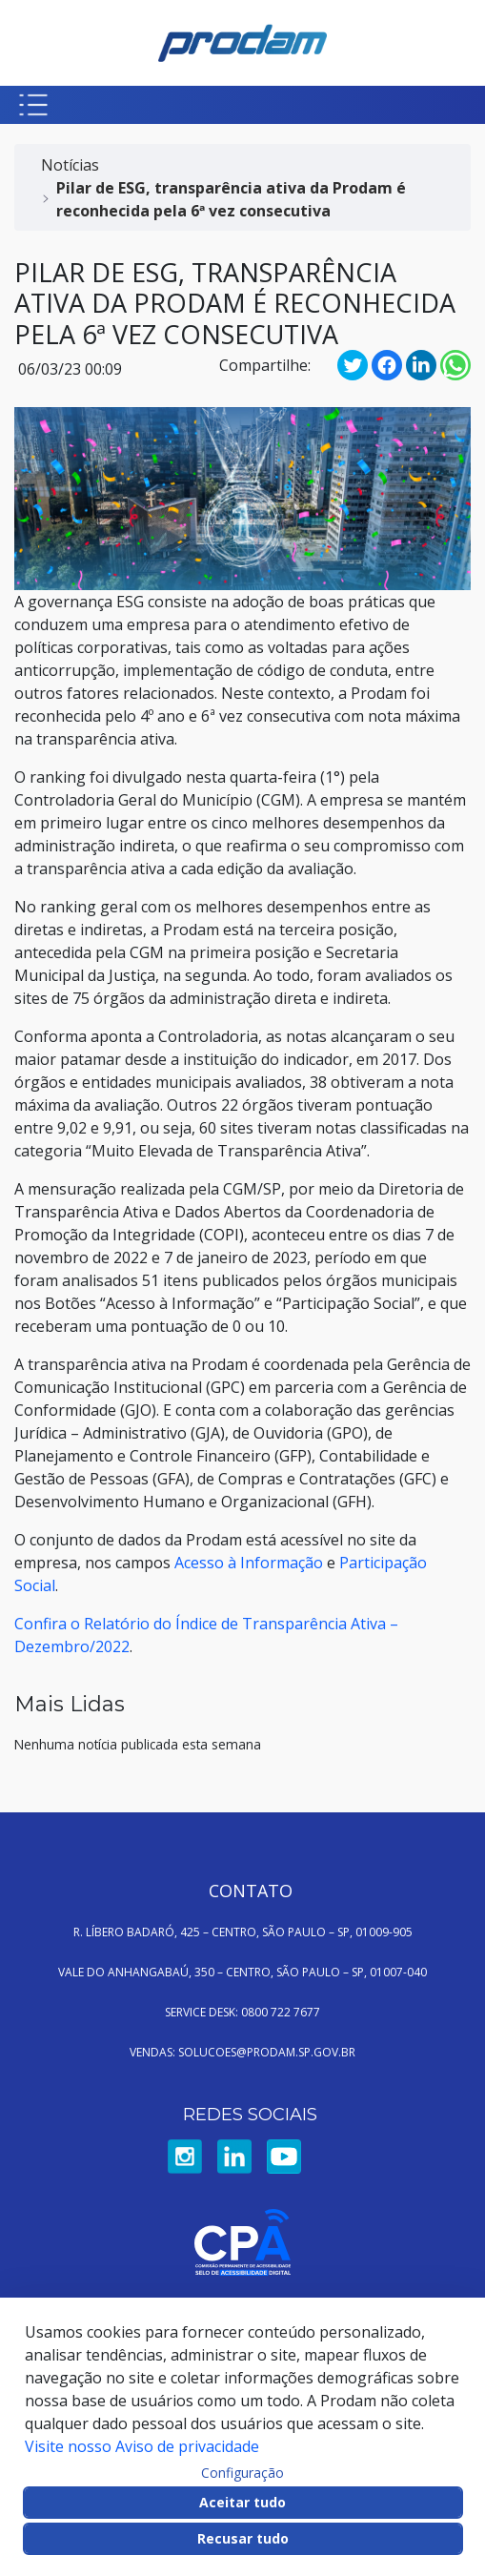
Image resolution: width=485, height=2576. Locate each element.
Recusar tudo (243, 2538)
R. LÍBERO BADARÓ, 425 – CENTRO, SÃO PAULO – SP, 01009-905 (243, 1932)
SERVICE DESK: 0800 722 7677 (242, 2012)
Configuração (242, 2473)
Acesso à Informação (248, 1562)
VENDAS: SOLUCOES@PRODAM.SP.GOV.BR (242, 2052)
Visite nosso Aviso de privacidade (142, 2446)
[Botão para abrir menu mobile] (33, 105)
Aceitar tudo (242, 2502)
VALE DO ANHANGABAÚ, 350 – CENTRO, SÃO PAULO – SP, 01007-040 (242, 1972)
